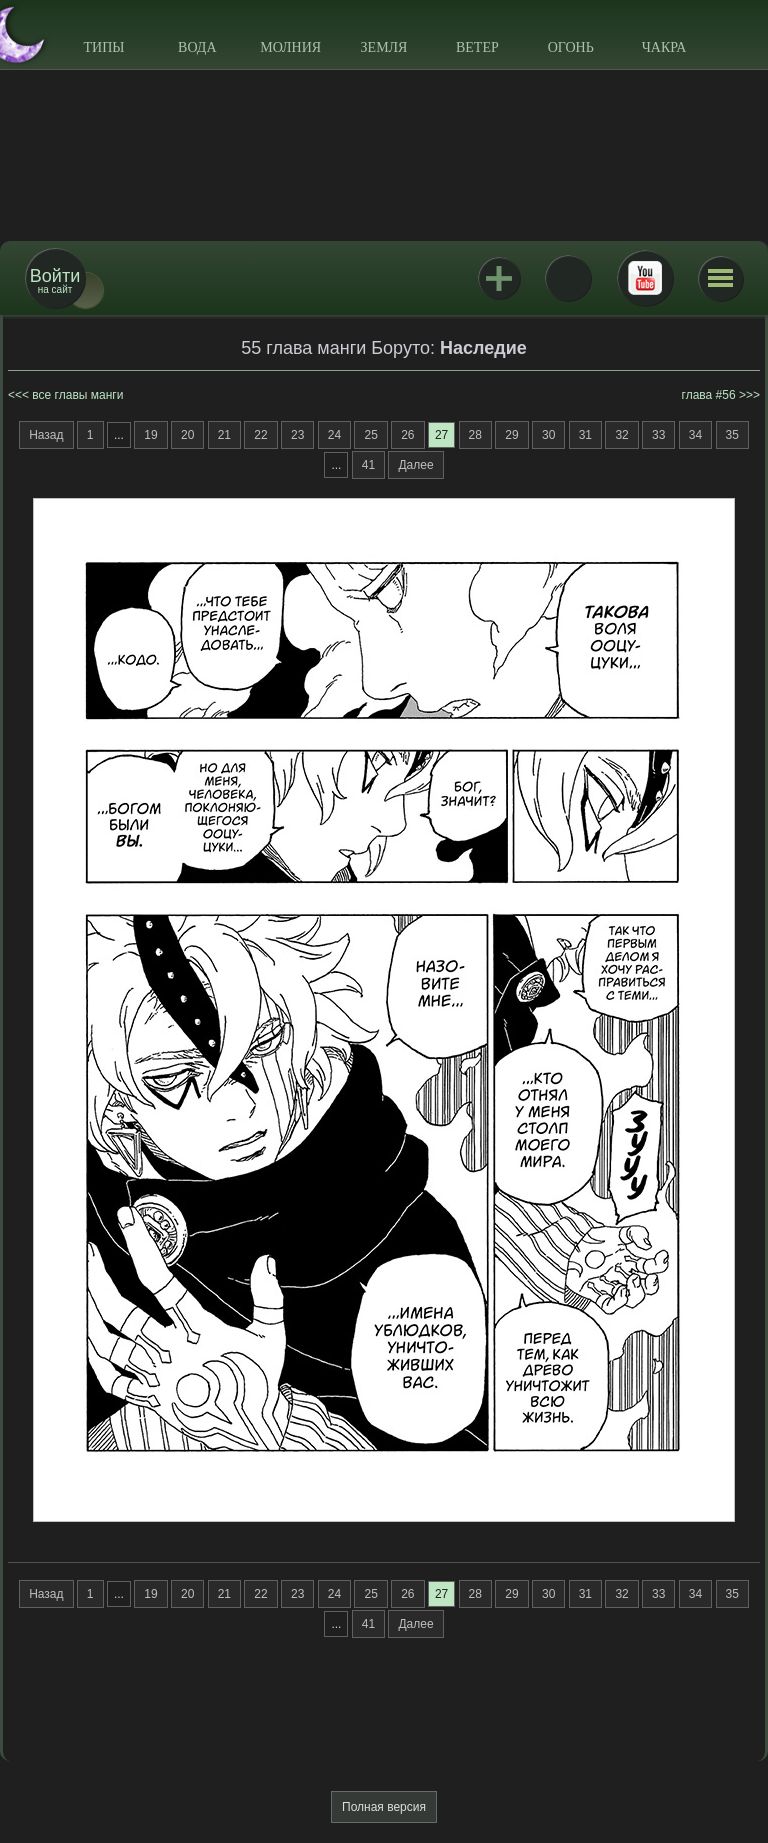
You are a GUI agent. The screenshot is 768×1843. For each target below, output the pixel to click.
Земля (384, 47)
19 (150, 435)
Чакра (664, 47)
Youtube (645, 278)
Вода (197, 47)
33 (658, 435)
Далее (415, 465)
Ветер (477, 47)
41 (368, 465)
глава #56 (709, 395)
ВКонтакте (568, 278)
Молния (290, 47)
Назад (46, 435)
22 (260, 435)
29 (511, 435)
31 (585, 435)
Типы (103, 47)
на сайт (55, 280)
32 (621, 435)
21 (224, 435)
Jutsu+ (499, 278)
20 (187, 435)
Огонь (571, 47)
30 (548, 435)
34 (695, 435)
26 (407, 435)
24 (334, 435)
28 (475, 435)
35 (732, 435)
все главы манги (77, 395)
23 (297, 435)
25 (370, 435)
